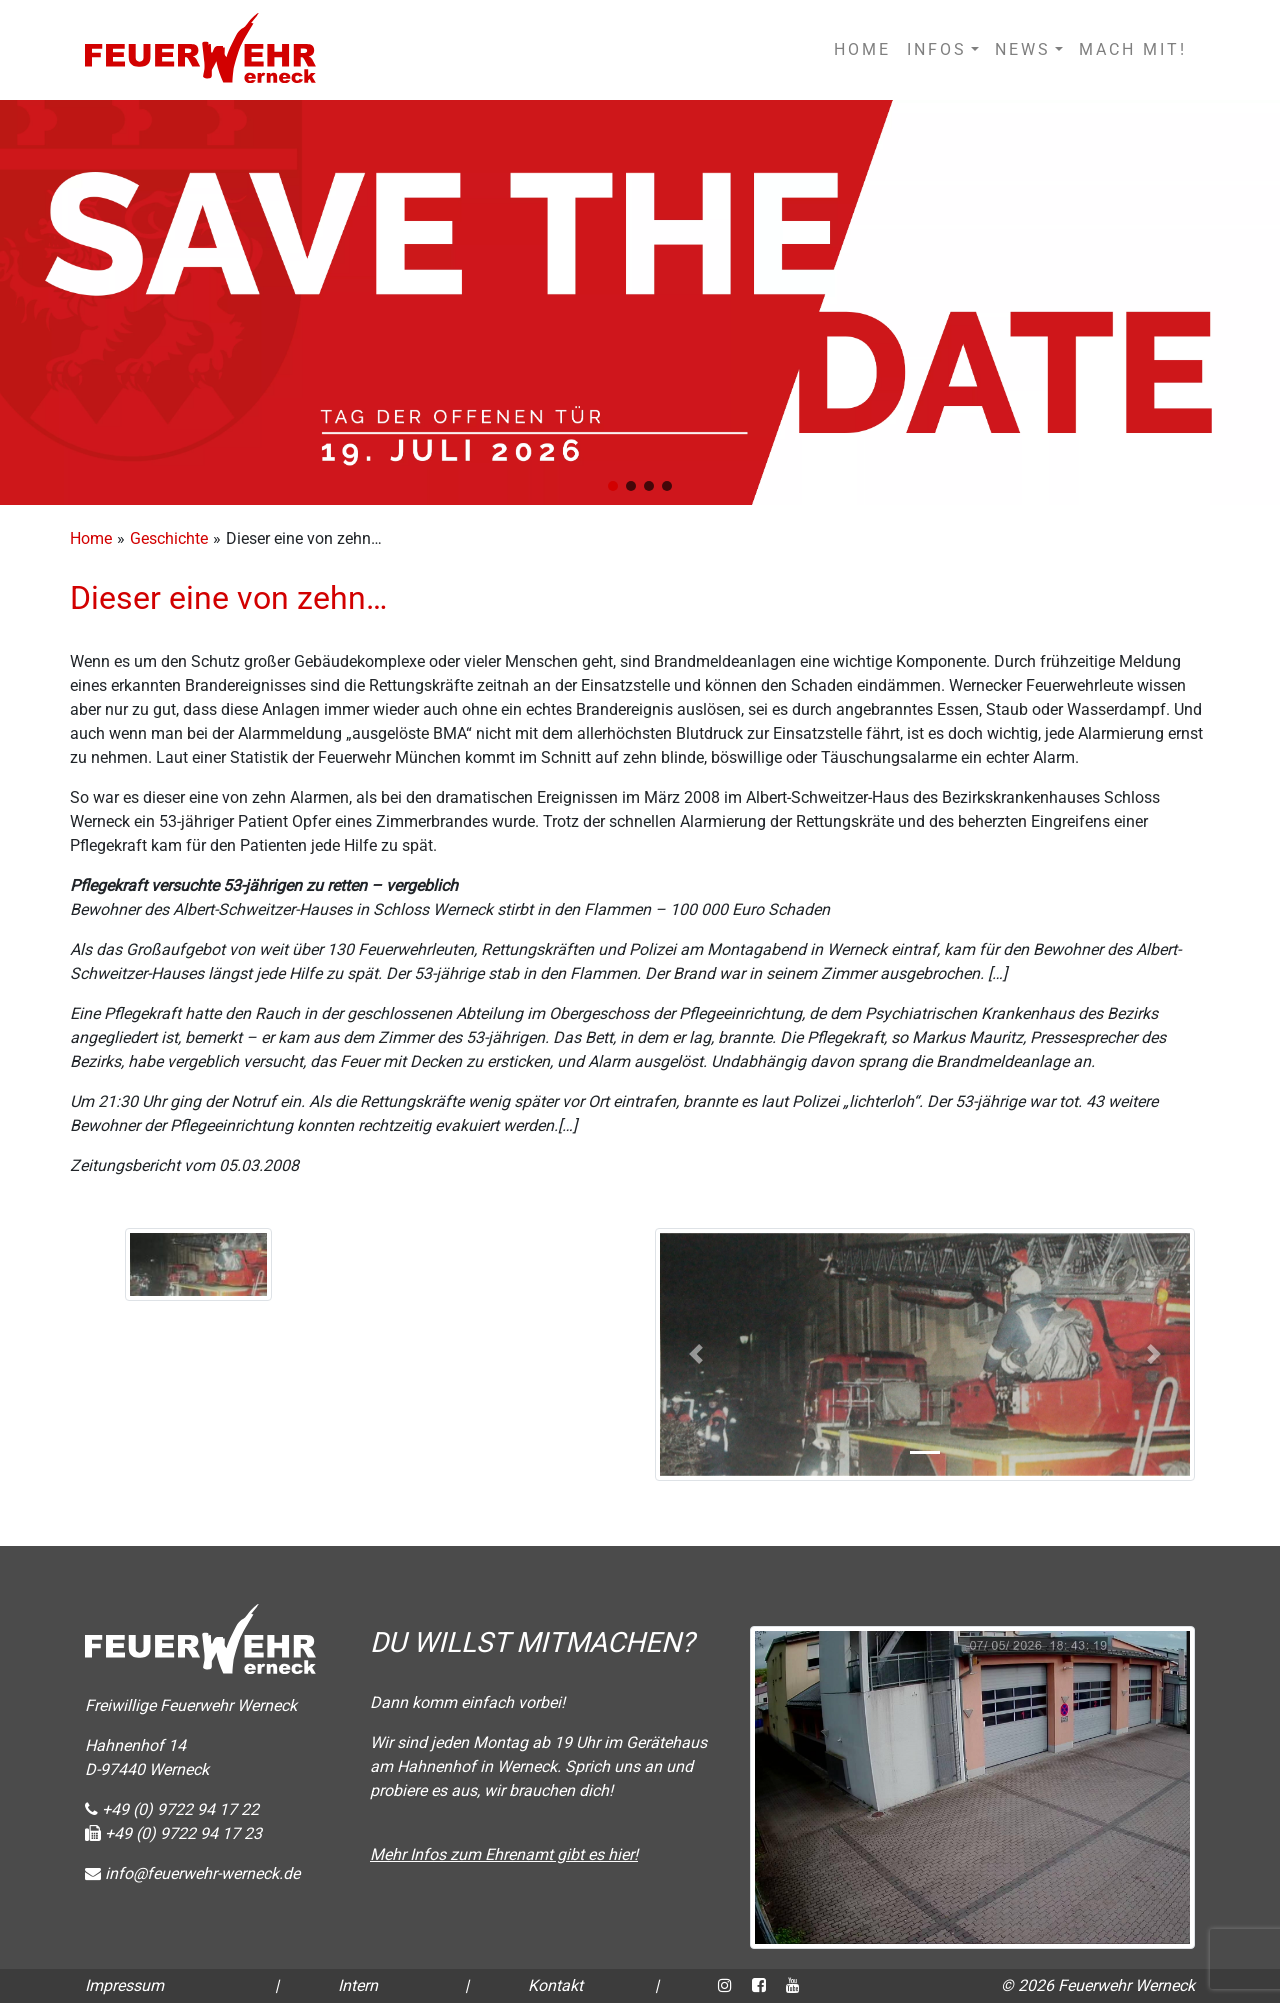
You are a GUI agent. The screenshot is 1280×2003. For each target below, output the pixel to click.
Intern (358, 1985)
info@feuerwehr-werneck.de (192, 1873)
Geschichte (169, 538)
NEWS (1023, 49)
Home (91, 538)
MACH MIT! (1133, 49)
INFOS (937, 49)
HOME (862, 49)
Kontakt (555, 1985)
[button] (613, 486)
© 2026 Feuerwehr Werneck (1098, 1985)
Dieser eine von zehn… (228, 598)
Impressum (124, 1985)
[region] (640, 302)
